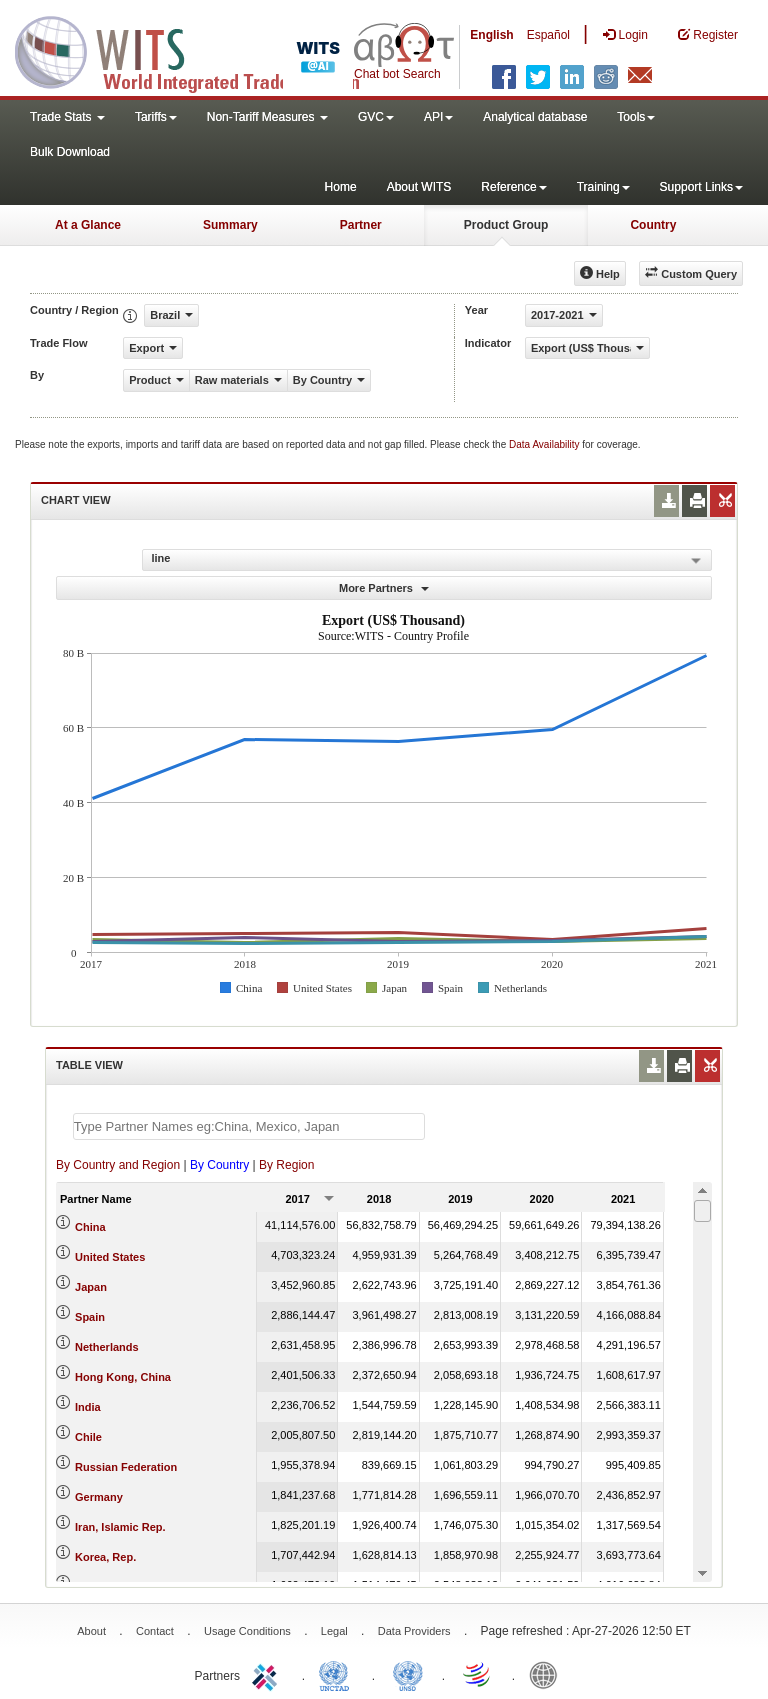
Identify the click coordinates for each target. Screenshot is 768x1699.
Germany (99, 1497)
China (90, 1227)
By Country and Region (118, 1165)
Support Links (701, 187)
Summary (230, 225)
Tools (636, 117)
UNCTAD (338, 1674)
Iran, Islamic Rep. (120, 1527)
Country (653, 225)
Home (341, 187)
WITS (200, 50)
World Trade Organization (478, 1674)
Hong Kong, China (123, 1377)
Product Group (506, 225)
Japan (91, 1287)
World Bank (548, 1674)
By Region (286, 1165)
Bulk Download (70, 152)
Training (603, 187)
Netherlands (107, 1347)
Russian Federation (126, 1467)
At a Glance (88, 225)
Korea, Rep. (105, 1557)
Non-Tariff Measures (267, 117)
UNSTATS (408, 1674)
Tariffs (156, 117)
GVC (376, 117)
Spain (90, 1317)
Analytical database (535, 117)
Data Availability (545, 444)
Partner (361, 225)
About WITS (419, 187)
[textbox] (249, 1126)
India (88, 1407)
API (438, 117)
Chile (88, 1437)
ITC (268, 1674)
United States (110, 1257)
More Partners (384, 588)
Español (548, 35)
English (491, 35)
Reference (513, 187)
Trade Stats (67, 117)
